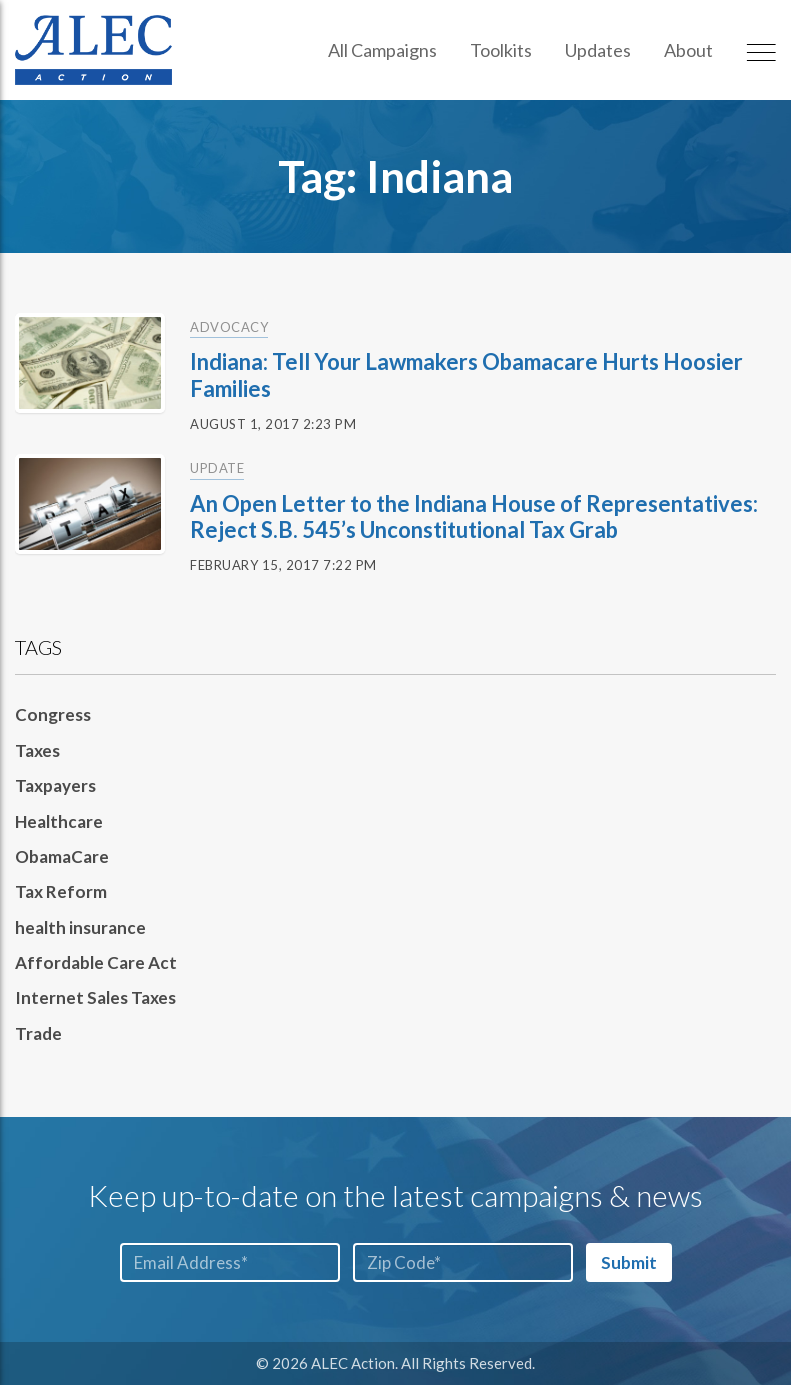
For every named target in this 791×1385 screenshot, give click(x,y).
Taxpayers (55, 785)
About (688, 50)
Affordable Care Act (96, 962)
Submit (629, 1262)
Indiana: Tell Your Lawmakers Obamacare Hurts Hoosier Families (466, 374)
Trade (38, 1033)
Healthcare (59, 821)
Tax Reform (61, 891)
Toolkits (501, 50)
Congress (53, 714)
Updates (598, 50)
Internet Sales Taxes (95, 997)
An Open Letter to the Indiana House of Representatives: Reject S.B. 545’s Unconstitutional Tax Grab (474, 516)
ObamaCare (62, 856)
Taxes (37, 750)
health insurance (80, 927)
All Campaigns (382, 50)
